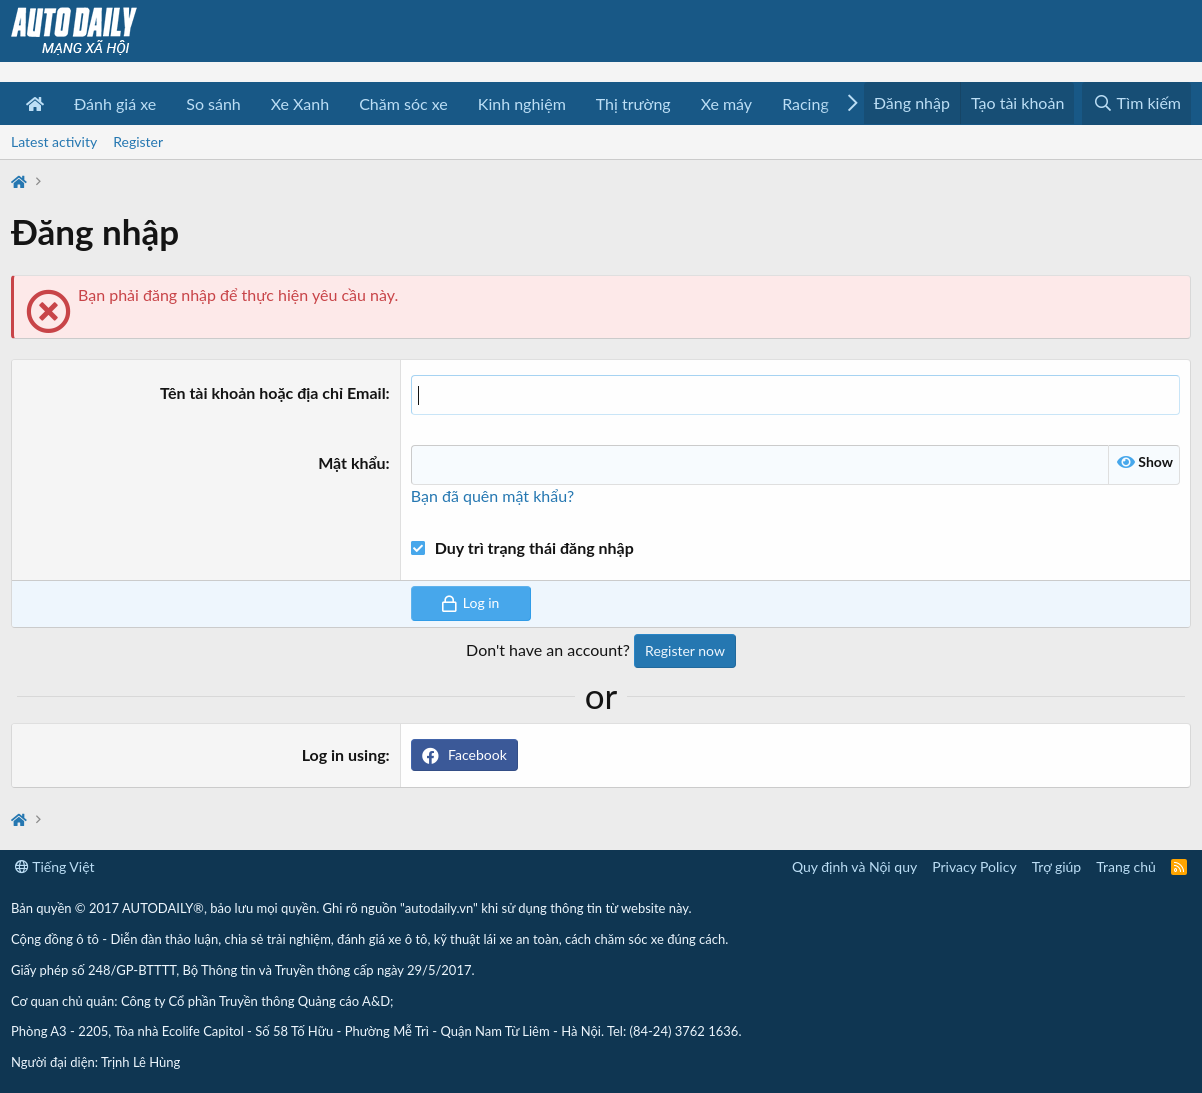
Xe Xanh (300, 103)
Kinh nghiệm (522, 103)
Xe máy (726, 103)
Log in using (344, 754)
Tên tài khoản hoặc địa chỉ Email (273, 392)
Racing (805, 103)
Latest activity (54, 141)
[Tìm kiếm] (1136, 103)
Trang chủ (1126, 866)
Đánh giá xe (115, 103)
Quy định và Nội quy (854, 866)
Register (138, 141)
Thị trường (633, 103)
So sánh (213, 103)
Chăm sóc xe (403, 103)
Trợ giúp (1057, 866)
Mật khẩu (351, 462)
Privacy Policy (974, 866)
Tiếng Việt (55, 866)
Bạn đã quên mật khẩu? (492, 495)
